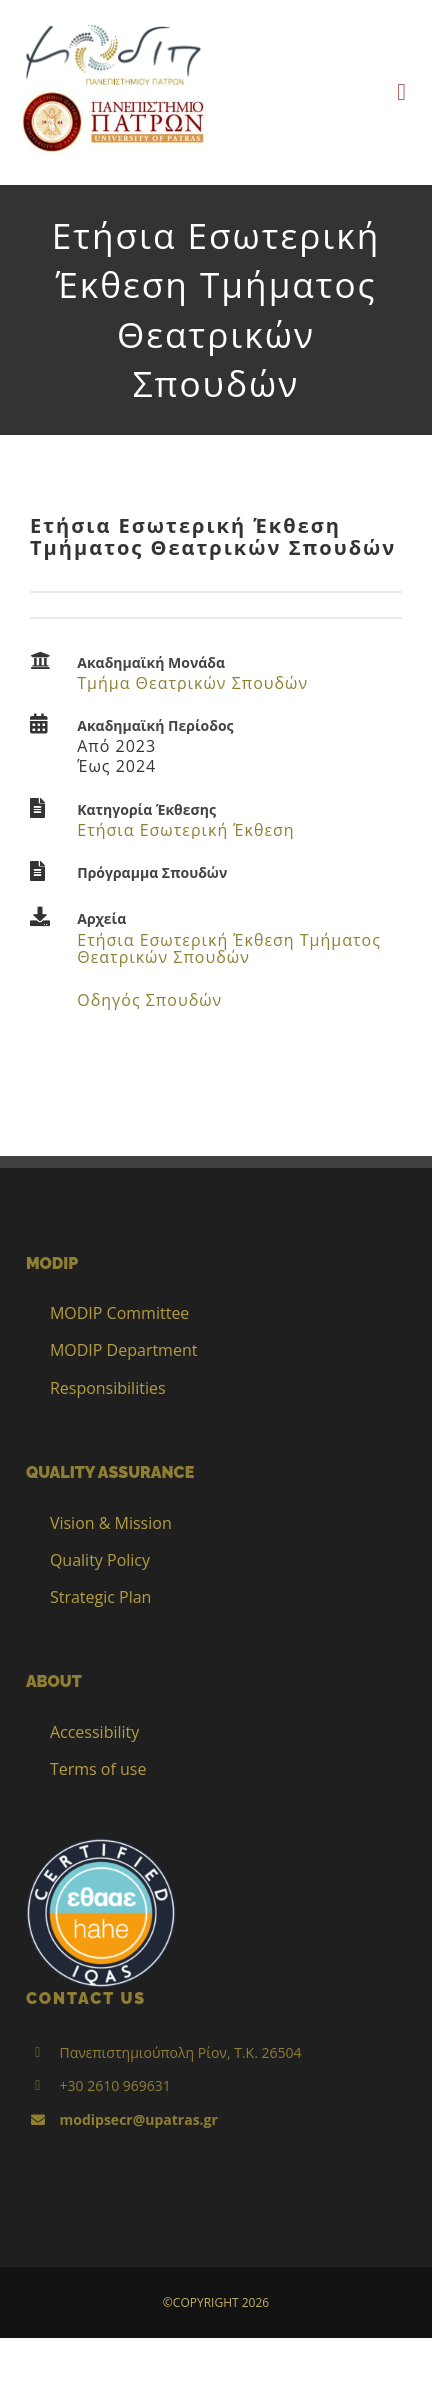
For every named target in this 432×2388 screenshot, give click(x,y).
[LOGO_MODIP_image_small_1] (113, 27)
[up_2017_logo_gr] (113, 96)
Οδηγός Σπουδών (149, 1000)
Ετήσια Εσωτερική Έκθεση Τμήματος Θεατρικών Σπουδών (229, 949)
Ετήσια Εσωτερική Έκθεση (185, 830)
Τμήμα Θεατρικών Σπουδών (192, 683)
